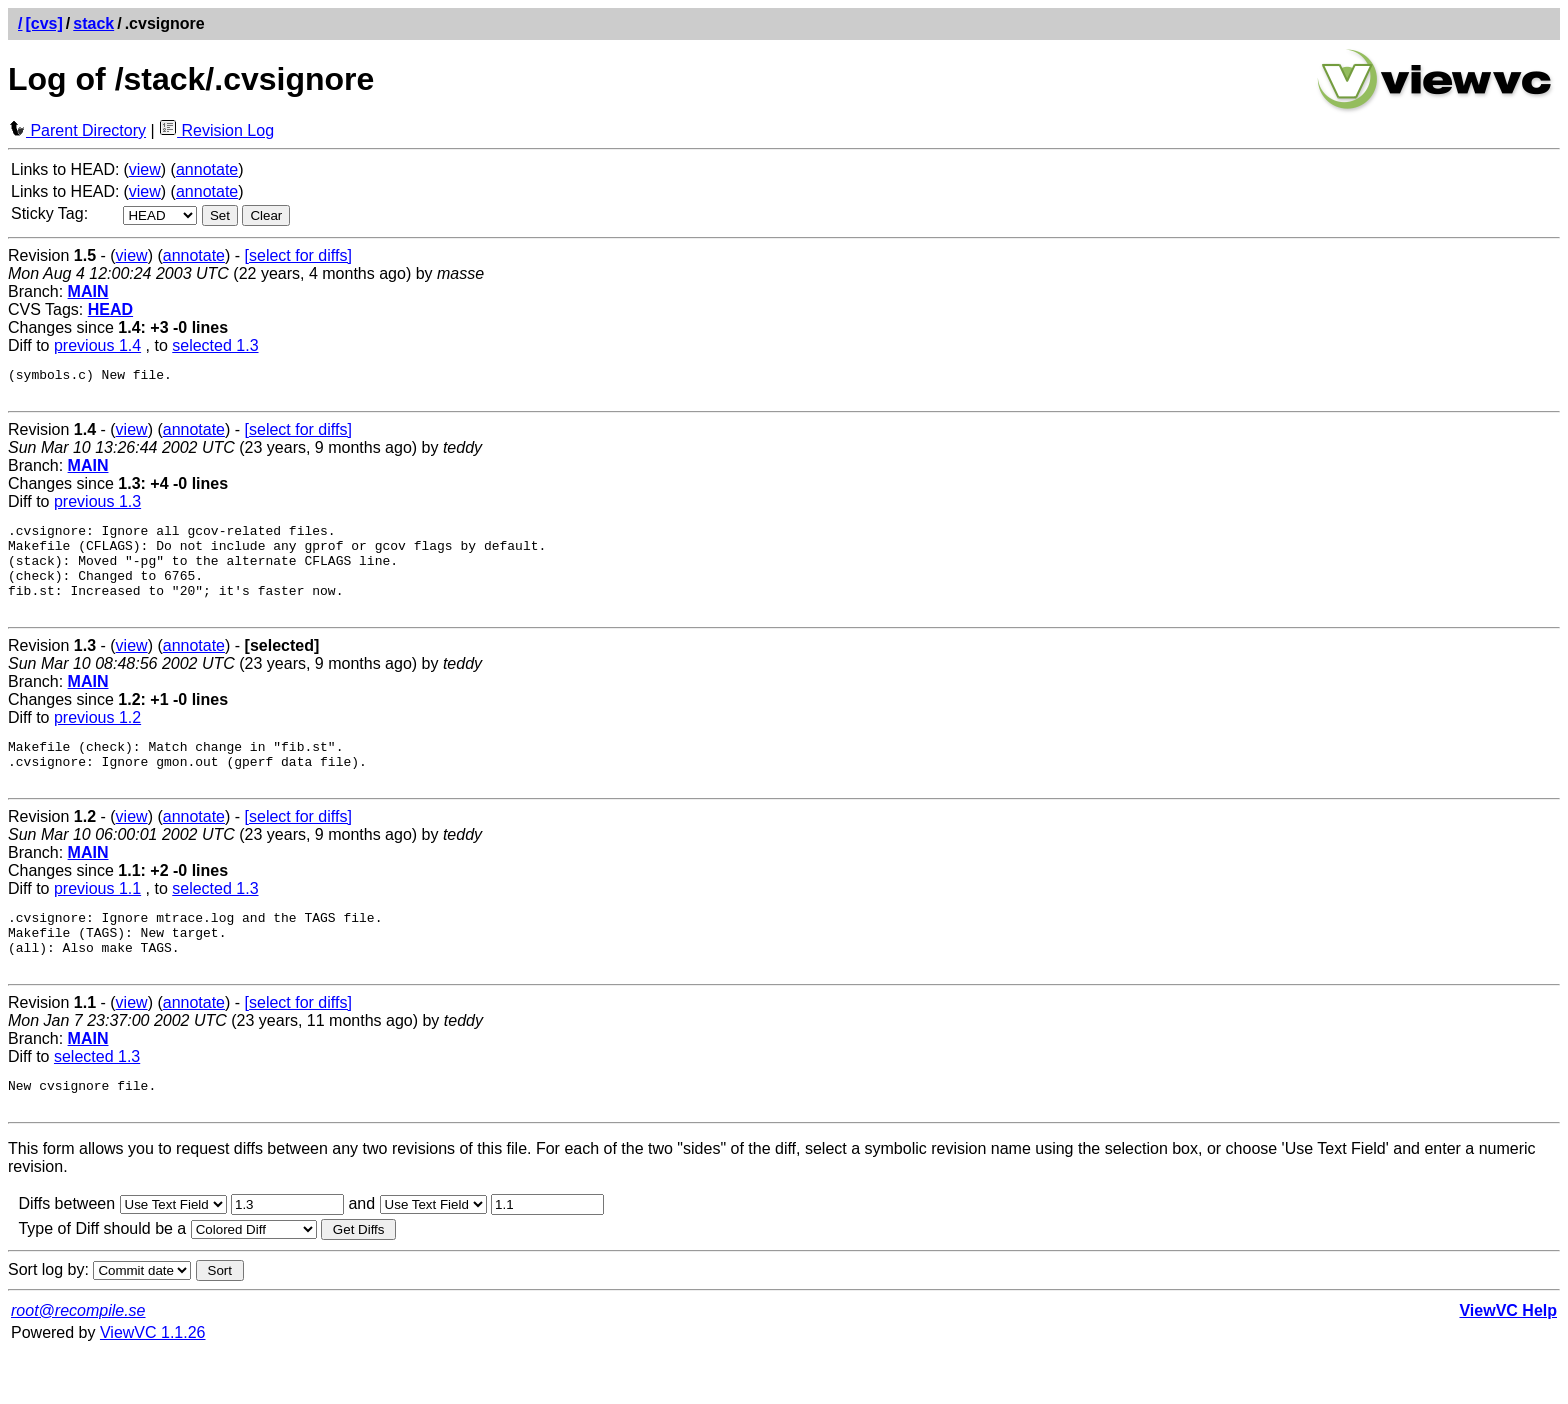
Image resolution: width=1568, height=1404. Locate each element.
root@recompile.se (78, 1361)
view (145, 169)
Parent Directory (77, 130)
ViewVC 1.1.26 (153, 1383)
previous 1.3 (97, 507)
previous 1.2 (97, 741)
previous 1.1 (97, 921)
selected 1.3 (215, 345)
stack (93, 23)
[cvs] (43, 23)
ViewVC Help (1508, 1361)
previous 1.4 (97, 345)
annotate (207, 169)
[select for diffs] (298, 255)
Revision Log (216, 130)
